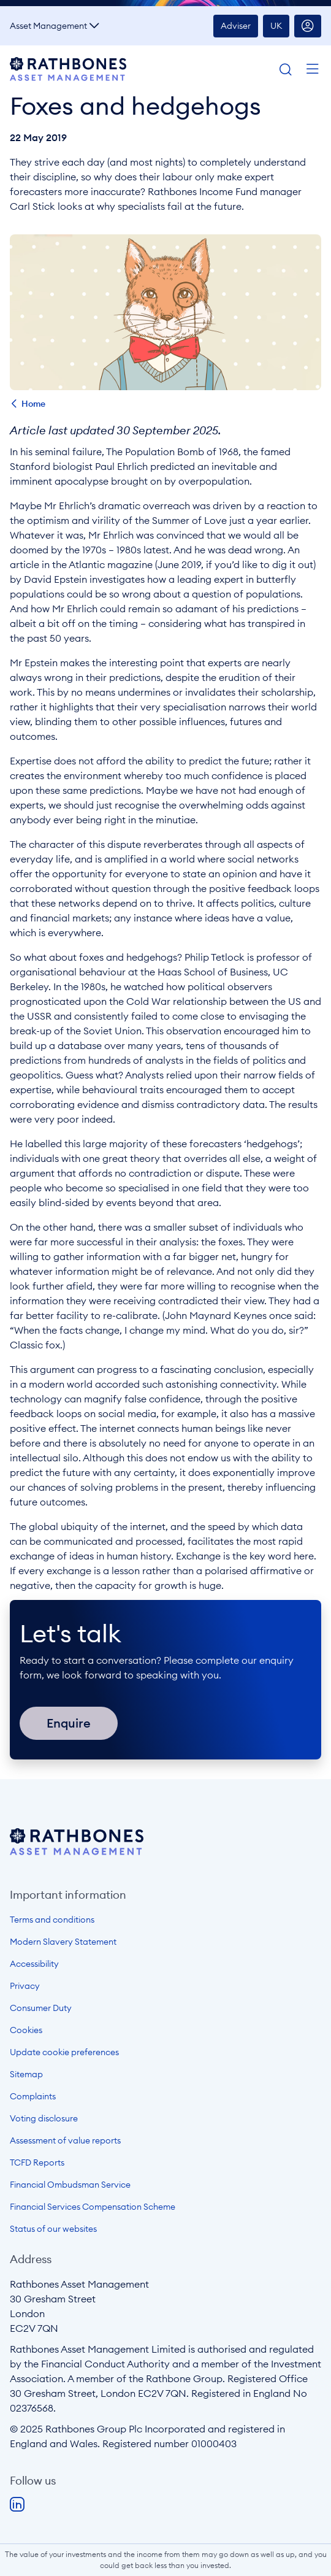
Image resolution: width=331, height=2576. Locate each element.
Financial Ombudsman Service (70, 2184)
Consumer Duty (41, 2007)
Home (33, 403)
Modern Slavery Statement (63, 1941)
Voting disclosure (44, 2118)
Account (307, 26)
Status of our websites (53, 2228)
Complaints (33, 2096)
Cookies (26, 2030)
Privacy (25, 1985)
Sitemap (26, 2074)
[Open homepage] (76, 1851)
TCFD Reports (37, 2162)
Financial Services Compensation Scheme (92, 2206)
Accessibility (34, 1963)
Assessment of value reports (65, 2140)
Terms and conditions (52, 1919)
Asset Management (48, 25)
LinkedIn (17, 2504)
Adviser (236, 25)
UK (276, 25)
